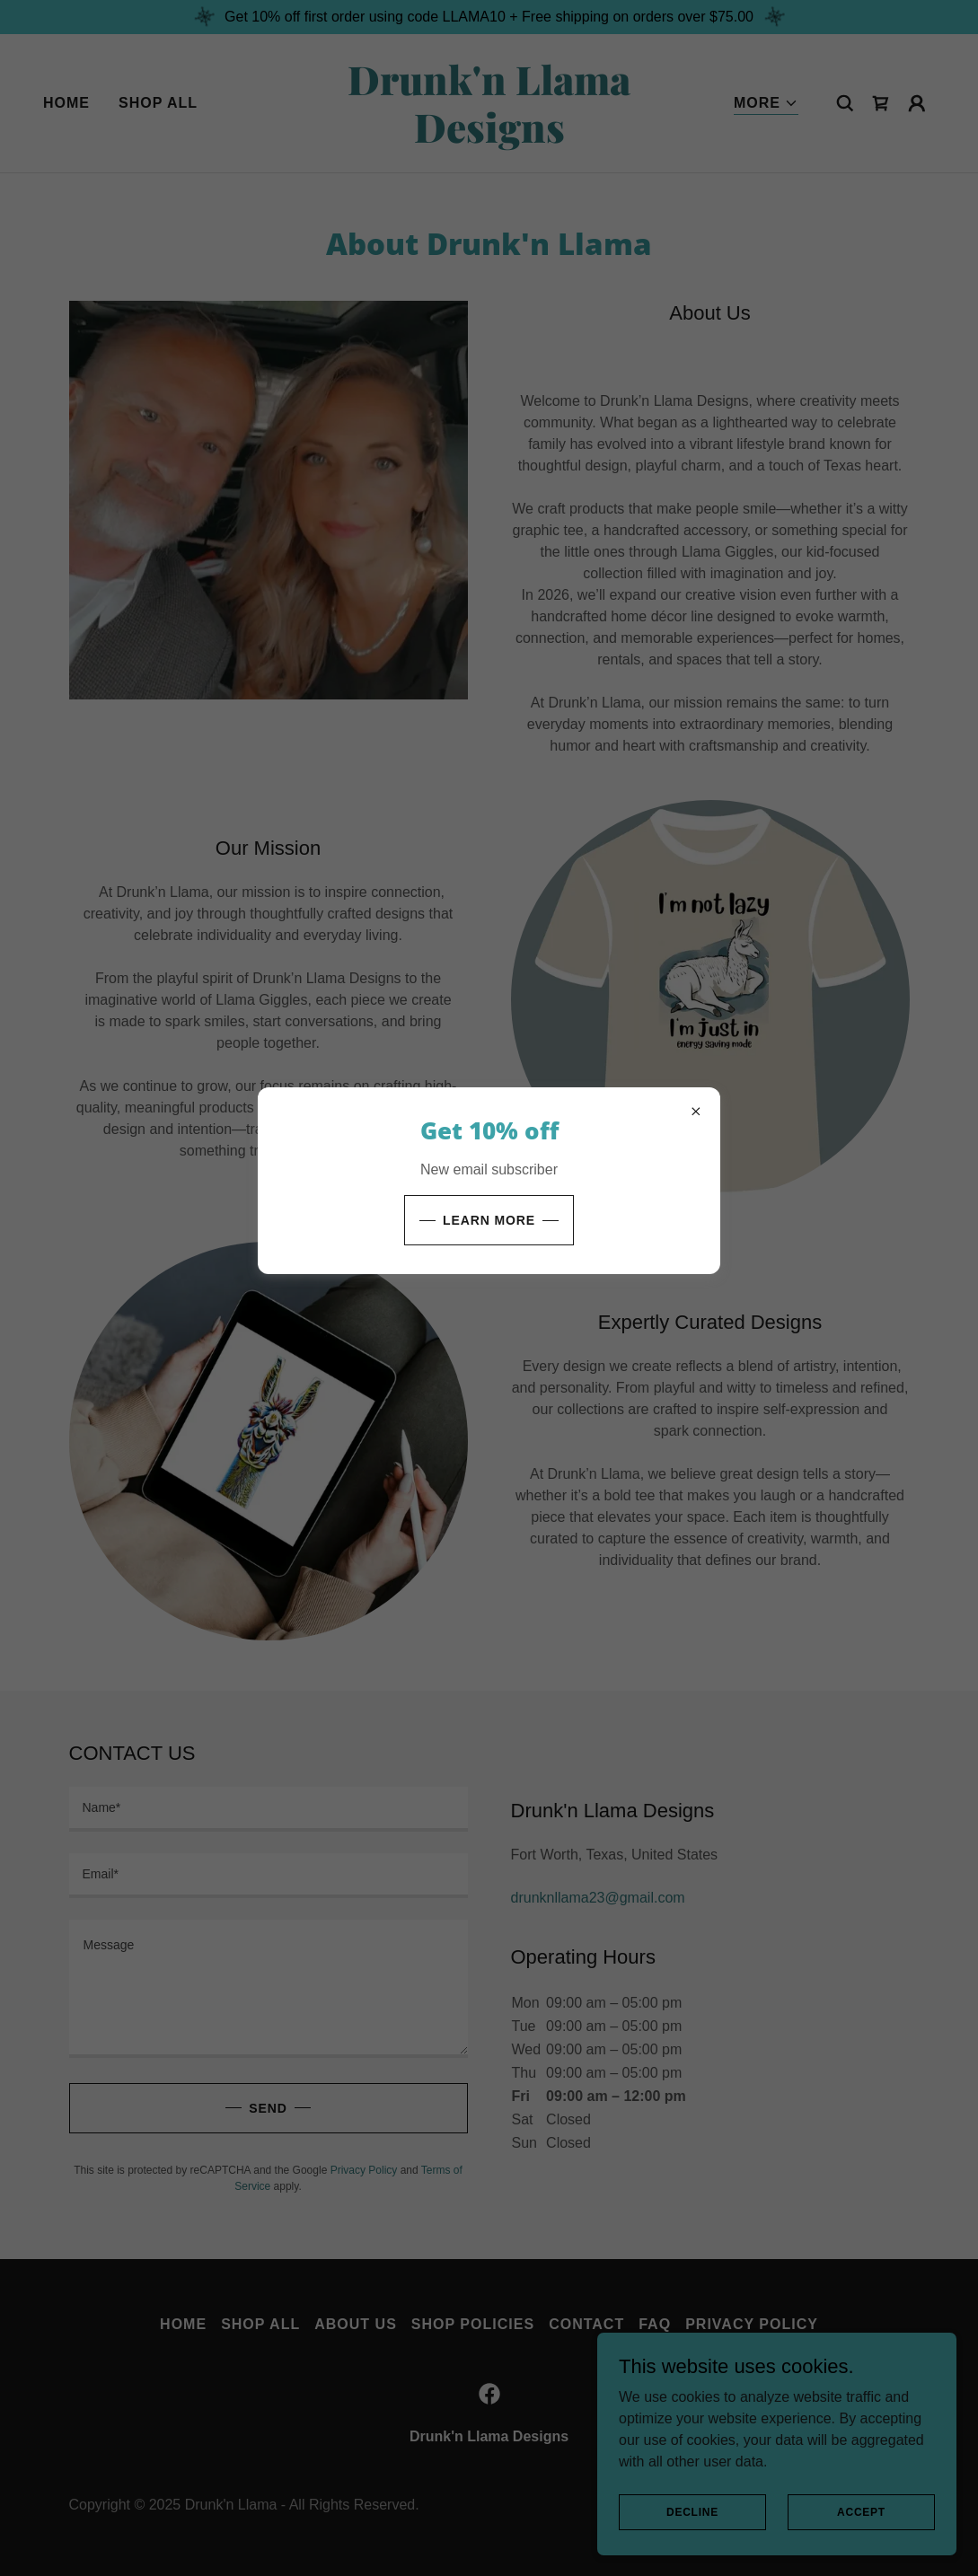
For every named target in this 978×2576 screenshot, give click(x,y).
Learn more (489, 1220)
